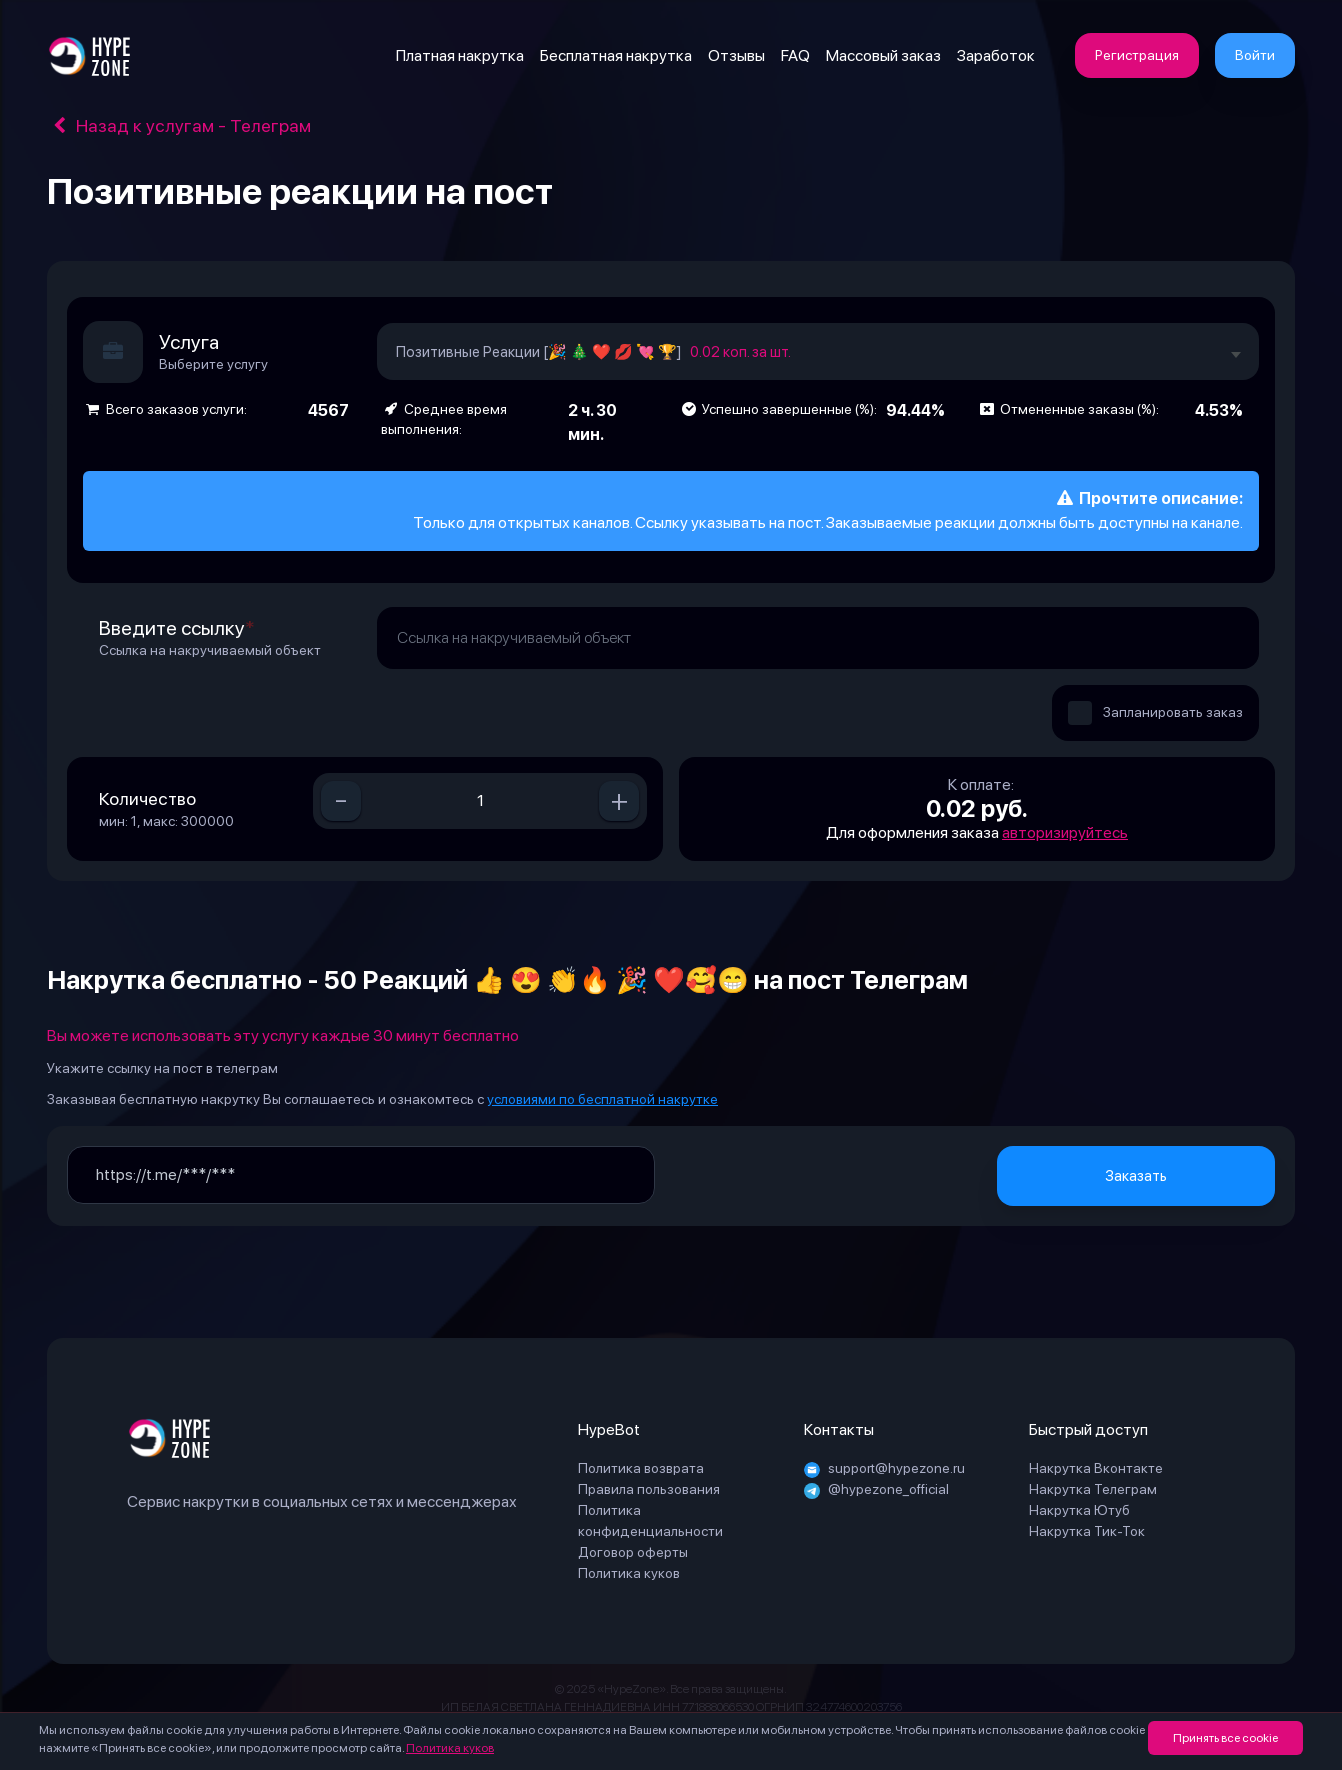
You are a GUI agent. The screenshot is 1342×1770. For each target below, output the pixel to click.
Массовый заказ (883, 55)
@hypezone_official (876, 1489)
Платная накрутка (460, 55)
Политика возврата (641, 1468)
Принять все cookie (1225, 1738)
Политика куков (450, 1748)
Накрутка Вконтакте (1096, 1468)
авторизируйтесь (1065, 832)
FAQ (795, 55)
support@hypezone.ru (884, 1468)
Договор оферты (633, 1552)
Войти (1255, 55)
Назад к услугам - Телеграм (179, 125)
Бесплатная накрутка (616, 55)
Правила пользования (649, 1489)
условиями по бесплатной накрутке (602, 1099)
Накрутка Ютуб (1079, 1510)
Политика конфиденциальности (650, 1520)
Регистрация (1137, 55)
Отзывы (736, 55)
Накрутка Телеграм (1093, 1489)
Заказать (1136, 1176)
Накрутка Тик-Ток (1087, 1531)
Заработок (996, 55)
